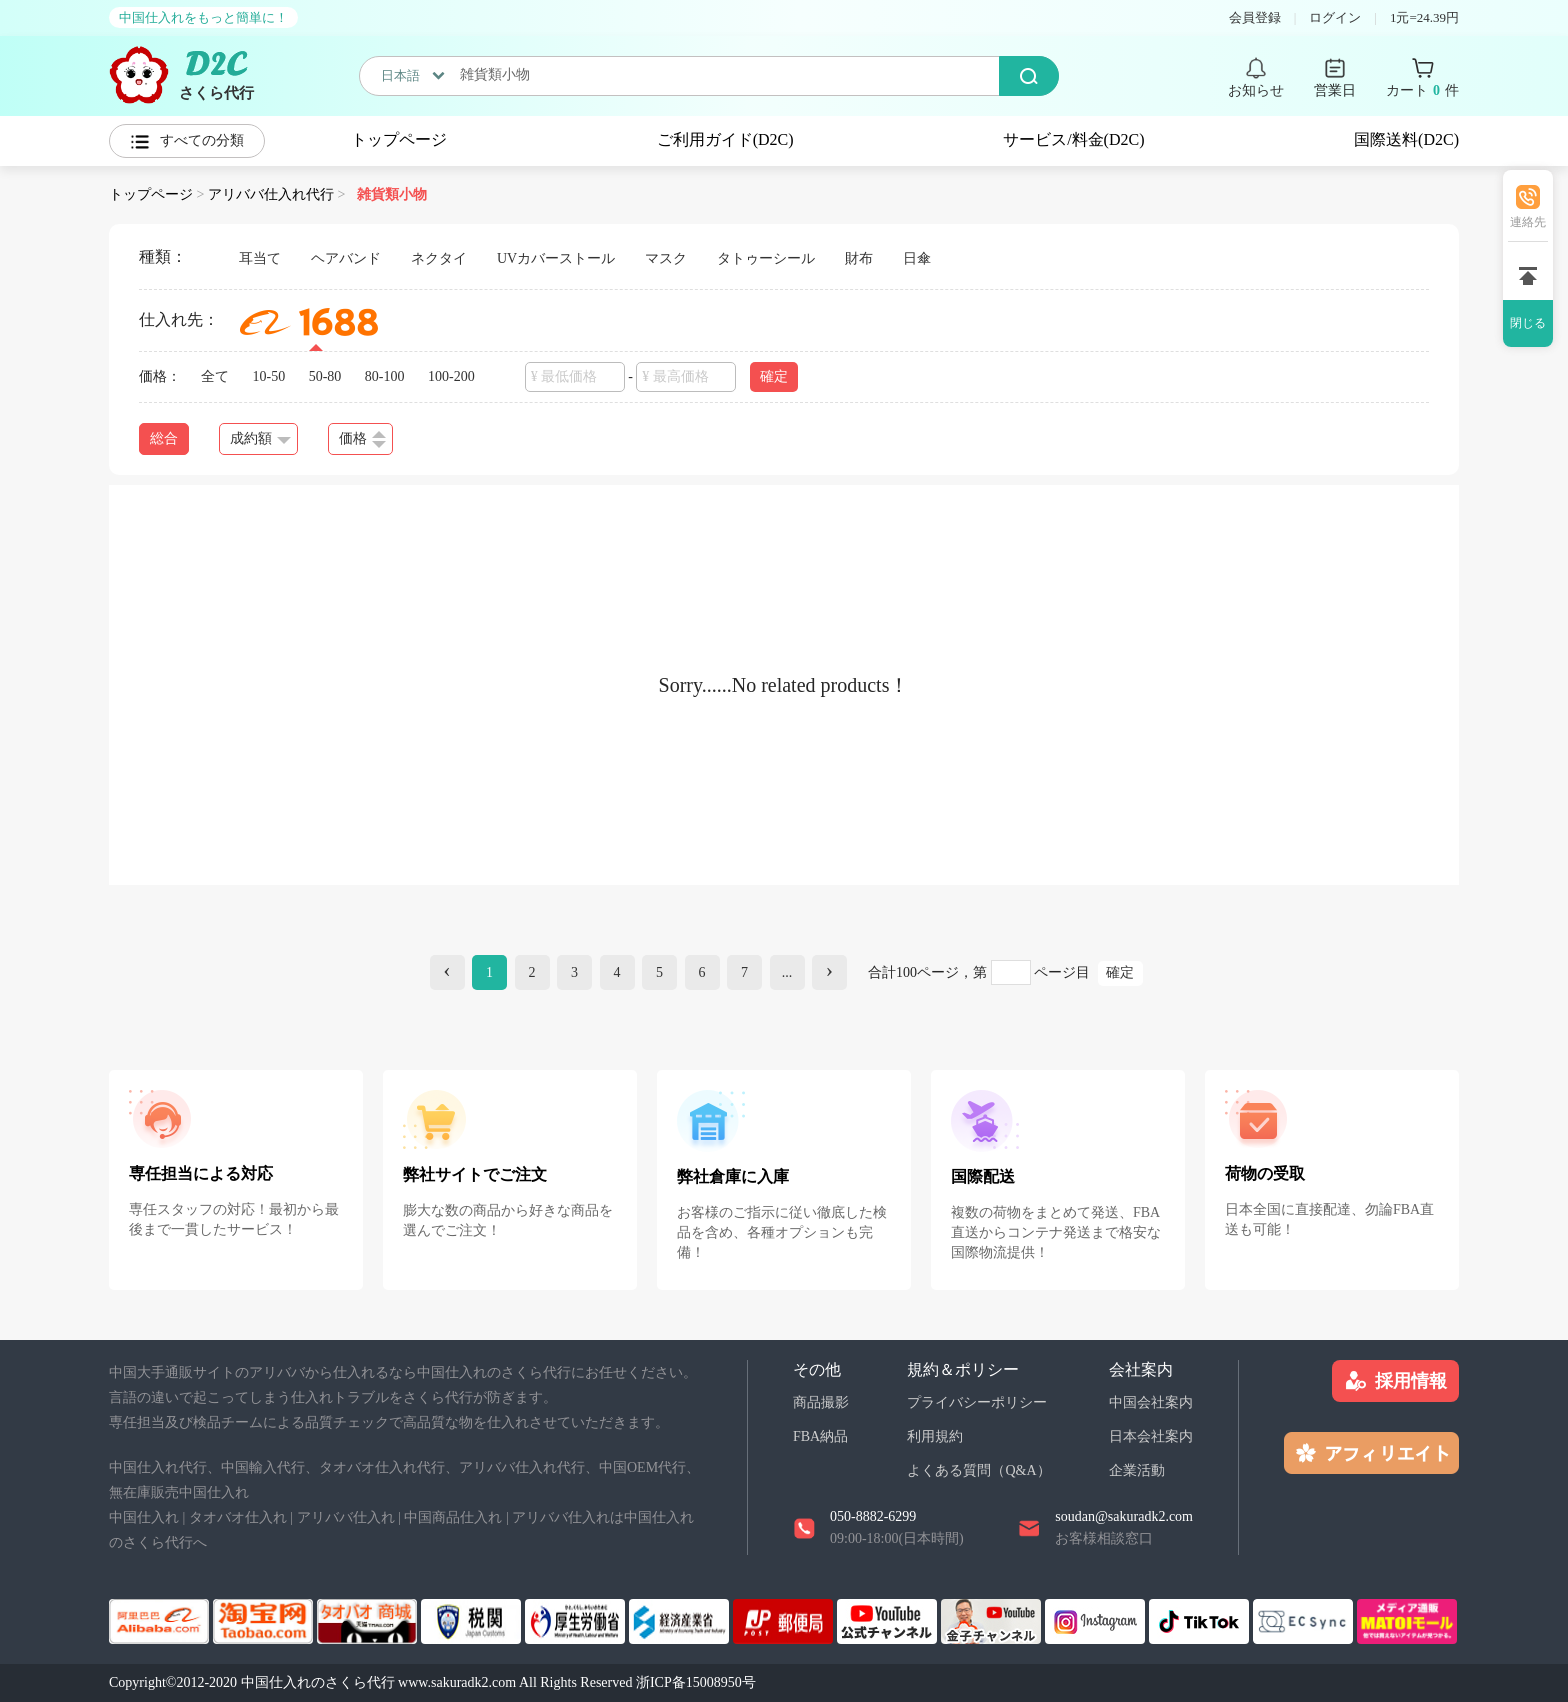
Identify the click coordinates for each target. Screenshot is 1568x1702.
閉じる (1528, 323)
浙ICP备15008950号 (696, 1682)
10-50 (269, 376)
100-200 (451, 376)
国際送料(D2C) (1406, 139)
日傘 (917, 258)
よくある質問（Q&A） (978, 1470)
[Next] (829, 972)
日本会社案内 (1151, 1436)
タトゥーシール (766, 258)
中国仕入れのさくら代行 (318, 1682)
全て (215, 376)
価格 (362, 439)
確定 (774, 376)
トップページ (399, 139)
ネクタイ (439, 258)
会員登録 (1255, 17)
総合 (164, 438)
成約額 (260, 438)
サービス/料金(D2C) (1073, 139)
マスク (666, 258)
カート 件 (1422, 91)
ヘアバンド (346, 258)
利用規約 (935, 1436)
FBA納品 (820, 1436)
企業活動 (1137, 1470)
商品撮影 (821, 1402)
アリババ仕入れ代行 (271, 194)
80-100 (385, 376)
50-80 (325, 376)
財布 (859, 258)
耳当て (260, 258)
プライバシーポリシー (977, 1402)
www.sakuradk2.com (457, 1682)
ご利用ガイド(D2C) (725, 139)
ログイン (1335, 17)
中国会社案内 (1151, 1402)
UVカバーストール (556, 258)
